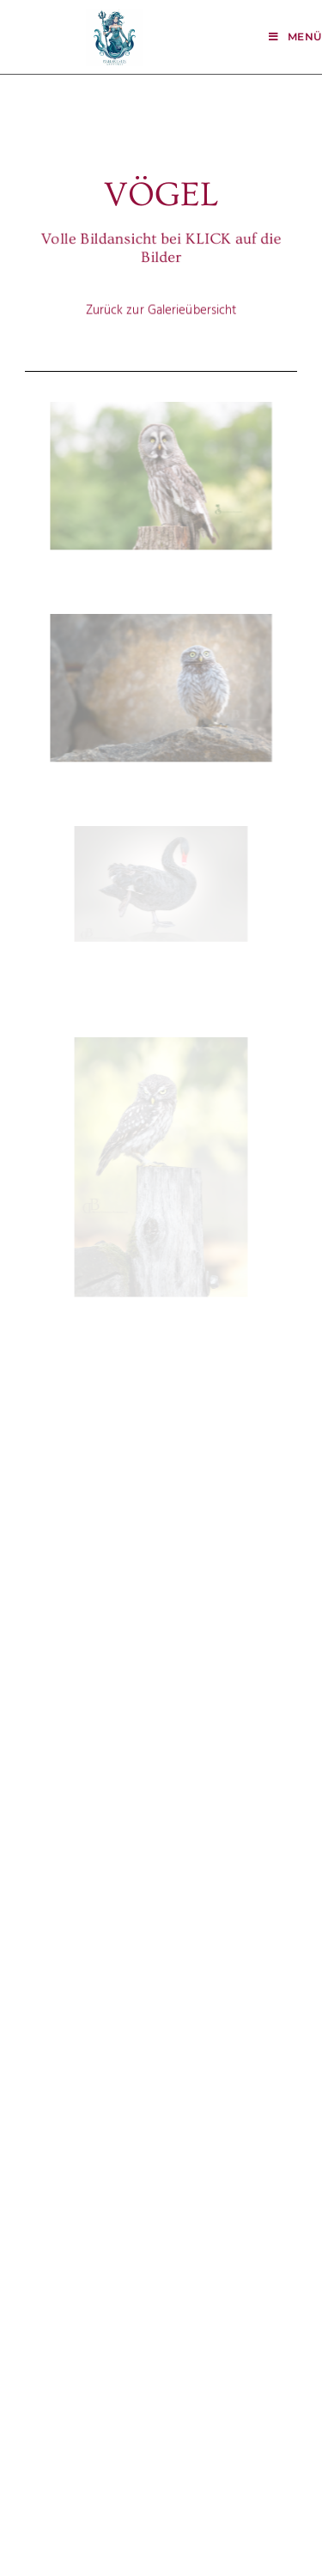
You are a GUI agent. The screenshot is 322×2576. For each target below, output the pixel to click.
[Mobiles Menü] (295, 36)
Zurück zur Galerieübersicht (161, 299)
